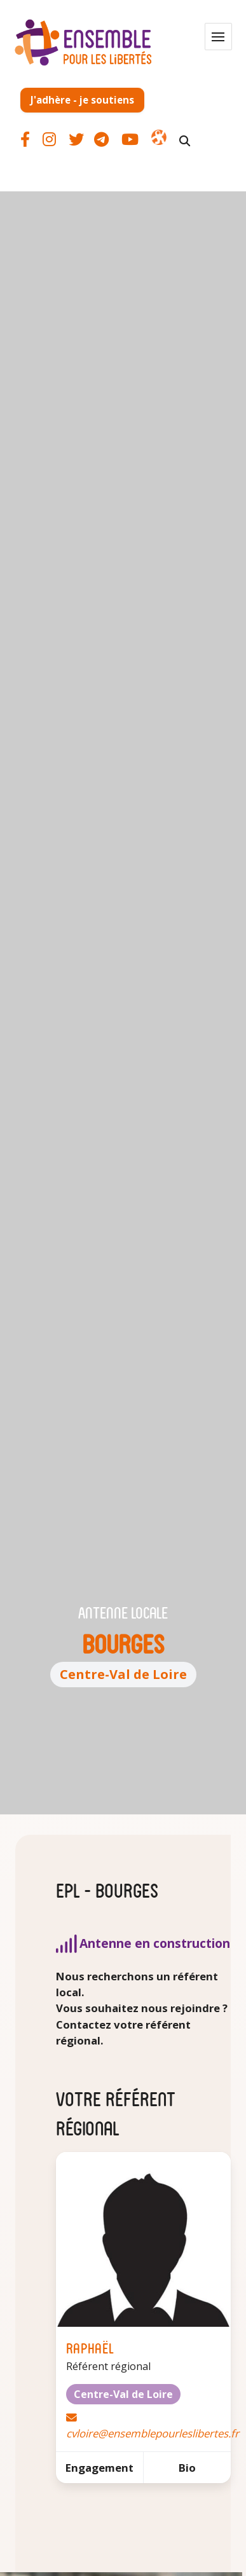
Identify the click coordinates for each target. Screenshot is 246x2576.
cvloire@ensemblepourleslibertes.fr (152, 2433)
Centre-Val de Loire (123, 1674)
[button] (218, 36)
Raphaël (90, 2347)
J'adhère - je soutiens (82, 99)
